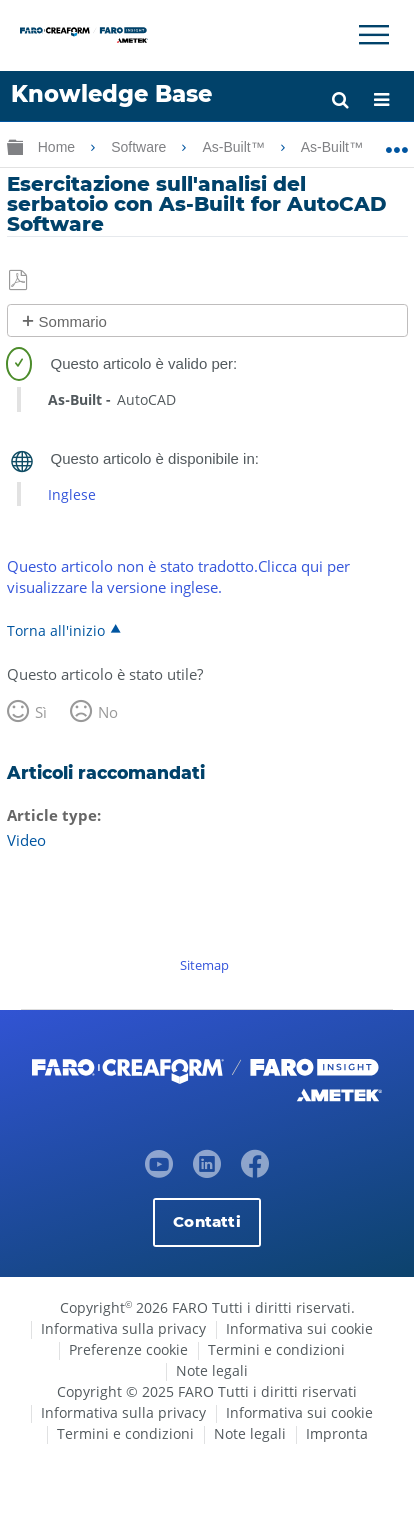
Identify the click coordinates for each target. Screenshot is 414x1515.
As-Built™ (235, 147)
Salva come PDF (19, 281)
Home (58, 147)
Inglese (72, 494)
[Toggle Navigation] (374, 35)
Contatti (206, 1221)
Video (26, 840)
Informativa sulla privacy (123, 1328)
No (108, 712)
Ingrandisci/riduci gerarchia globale (15, 146)
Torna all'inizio (56, 630)
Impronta (337, 1433)
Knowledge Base (111, 94)
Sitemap (204, 965)
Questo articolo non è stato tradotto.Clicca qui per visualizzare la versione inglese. (178, 576)
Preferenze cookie (128, 1349)
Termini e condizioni (276, 1349)
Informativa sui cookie (299, 1328)
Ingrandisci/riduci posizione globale (396, 143)
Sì (41, 712)
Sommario (73, 321)
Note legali (212, 1370)
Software (140, 147)
